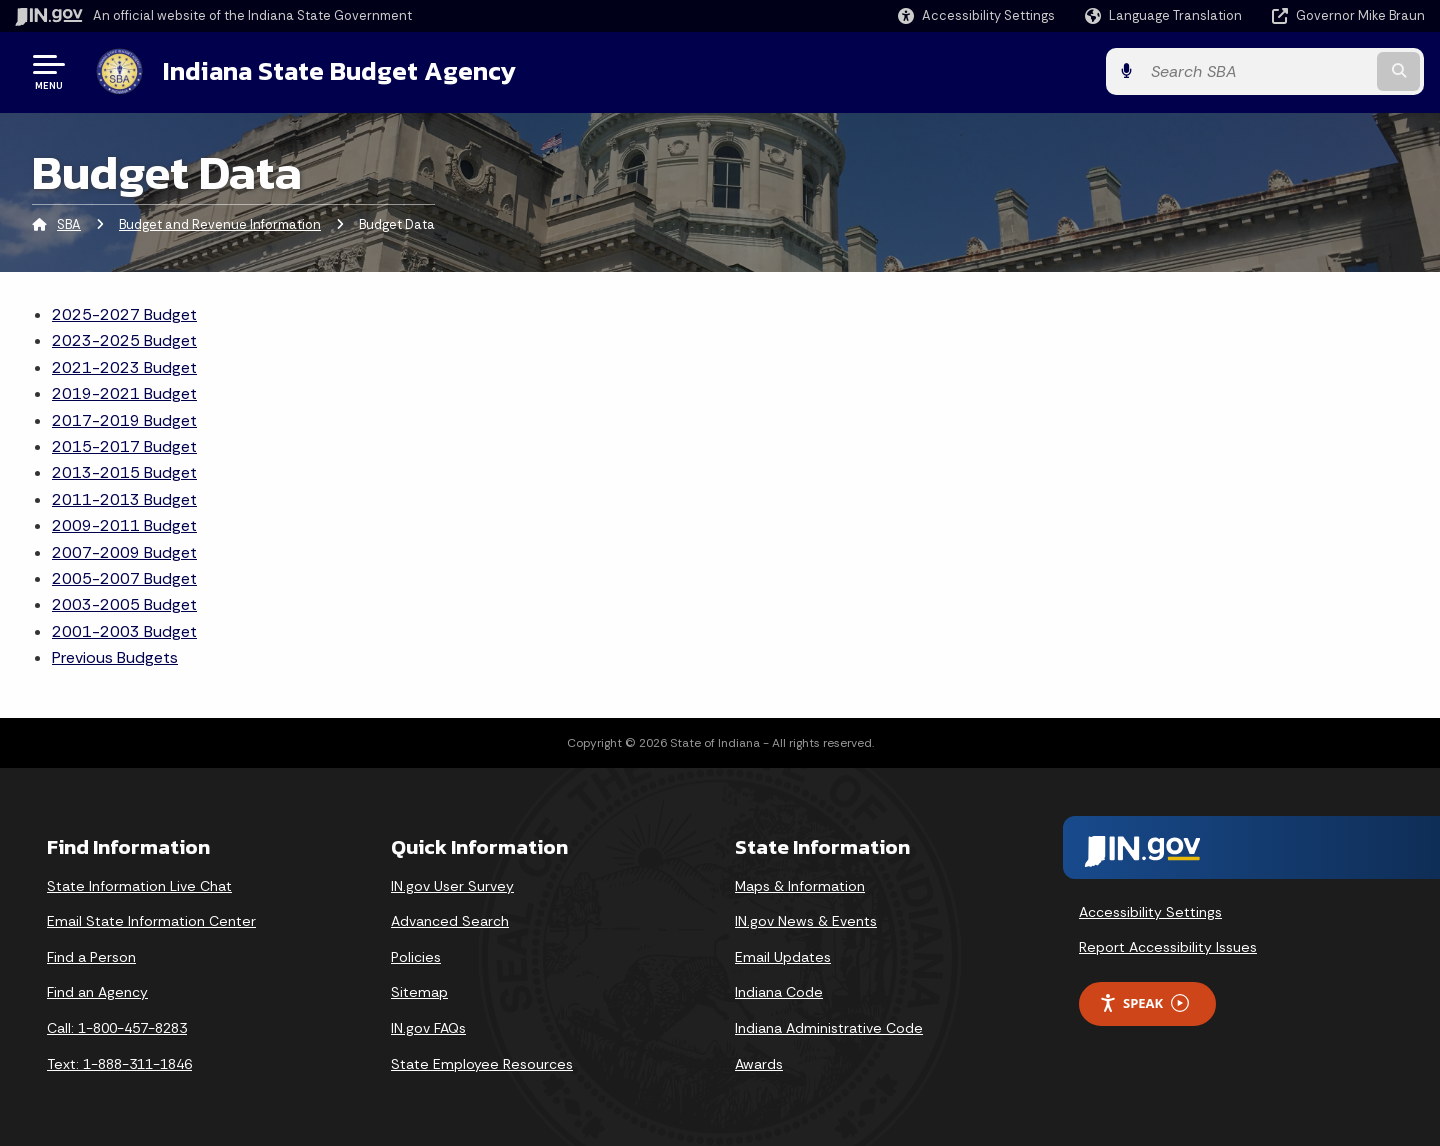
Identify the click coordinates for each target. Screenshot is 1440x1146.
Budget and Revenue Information (220, 224)
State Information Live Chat (139, 886)
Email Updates (783, 957)
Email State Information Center (151, 921)
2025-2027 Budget (124, 314)
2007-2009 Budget (124, 552)
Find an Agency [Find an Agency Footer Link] (97, 992)
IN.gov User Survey (452, 886)
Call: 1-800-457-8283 (117, 1028)
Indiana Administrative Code (829, 1028)
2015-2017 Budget (124, 446)
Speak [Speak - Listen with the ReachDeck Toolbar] (1144, 1003)
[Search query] (1262, 71)
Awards (759, 1064)
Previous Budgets (115, 657)
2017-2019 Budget (124, 420)
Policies (416, 957)
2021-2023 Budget (124, 367)
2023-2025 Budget (124, 340)
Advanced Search (450, 921)
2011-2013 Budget (124, 499)
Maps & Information (800, 886)
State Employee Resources (482, 1064)
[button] (976, 15)
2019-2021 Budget (124, 393)
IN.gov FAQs (428, 1028)
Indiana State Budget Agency (338, 71)
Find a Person (91, 957)
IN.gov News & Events (806, 921)
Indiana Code (779, 992)
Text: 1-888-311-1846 (119, 1064)
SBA (69, 224)
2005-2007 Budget (124, 578)
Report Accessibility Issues (1168, 947)
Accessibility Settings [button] (1150, 911)
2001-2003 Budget (124, 631)
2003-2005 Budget (124, 604)
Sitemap (419, 992)
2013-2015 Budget (124, 472)
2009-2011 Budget (124, 525)
